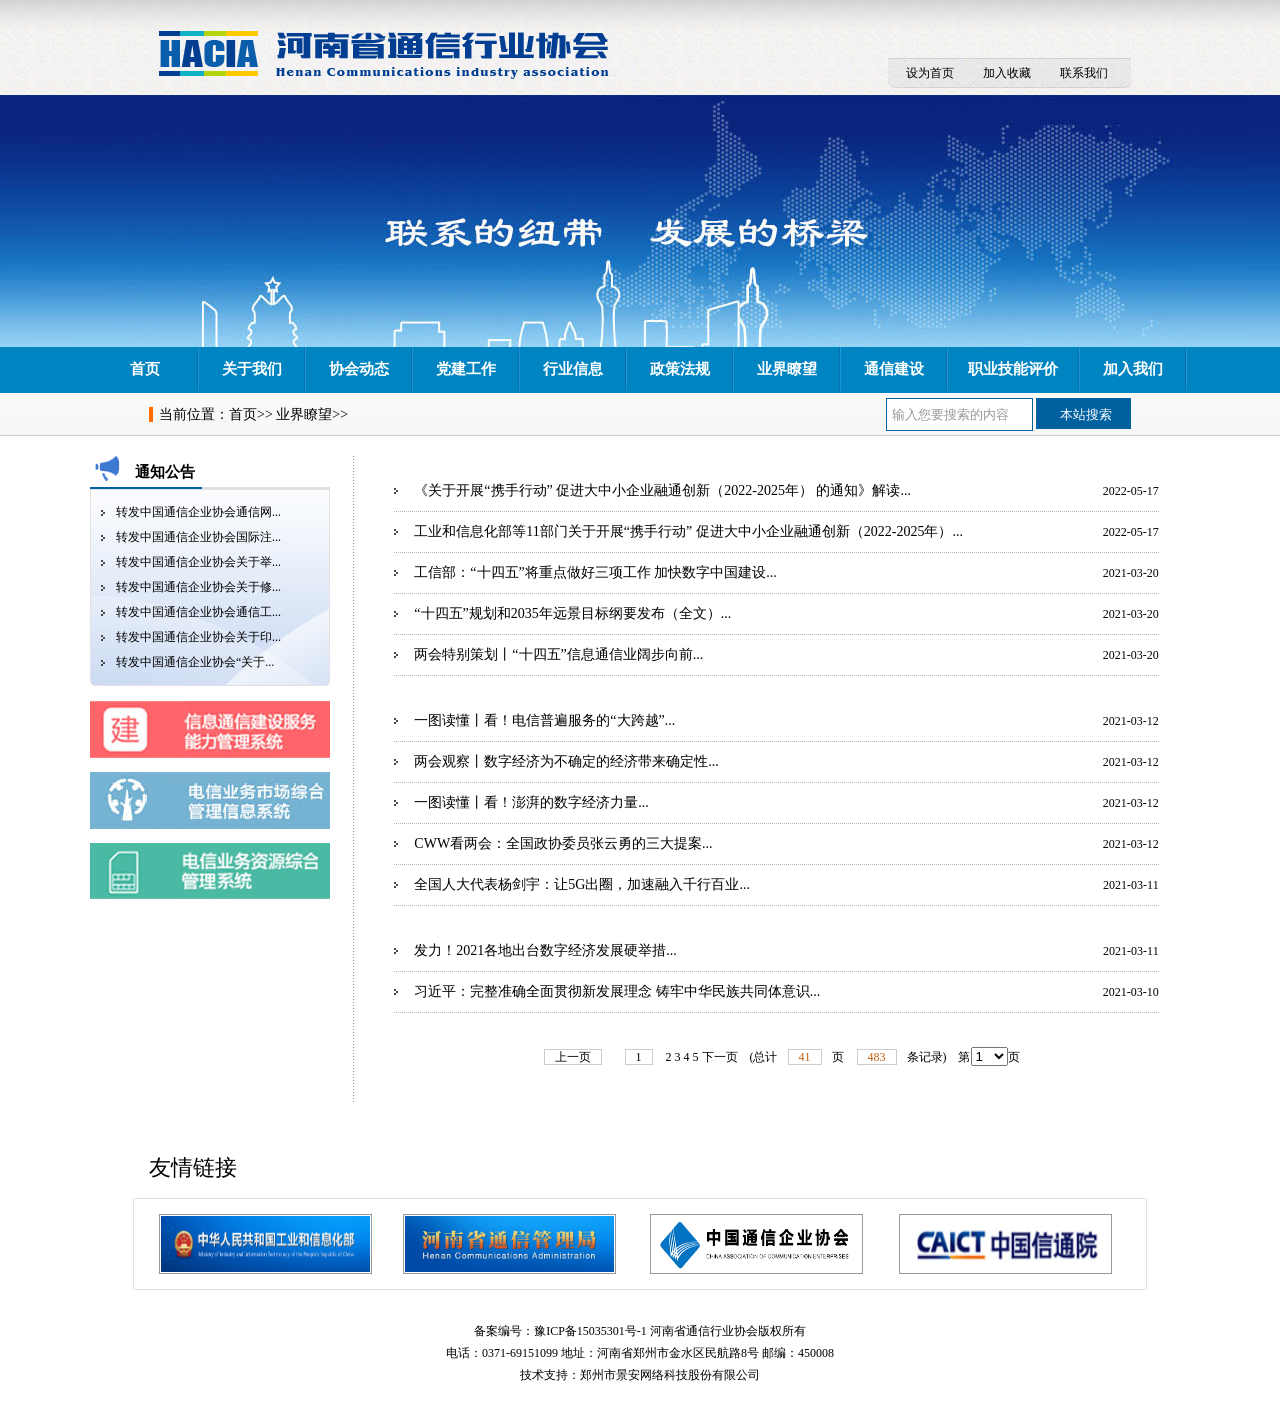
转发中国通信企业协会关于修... (198, 587)
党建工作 (466, 369)
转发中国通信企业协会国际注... (198, 537)
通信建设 (894, 369)
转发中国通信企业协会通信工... (198, 612)
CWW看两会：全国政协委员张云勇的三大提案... (563, 843)
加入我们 (1133, 369)
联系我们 (1084, 73)
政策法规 (680, 369)
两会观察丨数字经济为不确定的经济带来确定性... (566, 761)
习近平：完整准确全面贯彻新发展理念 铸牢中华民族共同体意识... (617, 991)
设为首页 (930, 73)
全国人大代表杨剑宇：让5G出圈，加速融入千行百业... (582, 884)
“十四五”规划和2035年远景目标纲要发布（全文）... (572, 613)
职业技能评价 (1013, 369)
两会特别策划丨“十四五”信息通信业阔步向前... (558, 654)
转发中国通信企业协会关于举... (198, 562)
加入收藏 (1007, 73)
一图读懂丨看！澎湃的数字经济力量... (531, 802)
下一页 (720, 1057)
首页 (145, 369)
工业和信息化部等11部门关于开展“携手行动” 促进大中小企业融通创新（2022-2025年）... (688, 531)
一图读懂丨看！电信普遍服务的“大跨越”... (544, 720)
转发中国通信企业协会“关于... (195, 662)
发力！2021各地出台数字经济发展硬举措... (545, 950)
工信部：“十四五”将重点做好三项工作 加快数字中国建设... (595, 572)
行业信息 (573, 369)
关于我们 (252, 369)
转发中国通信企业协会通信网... (198, 512)
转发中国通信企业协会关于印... (198, 637)
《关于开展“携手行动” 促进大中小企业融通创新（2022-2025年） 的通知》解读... (662, 490)
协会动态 (359, 369)
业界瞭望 (787, 369)
